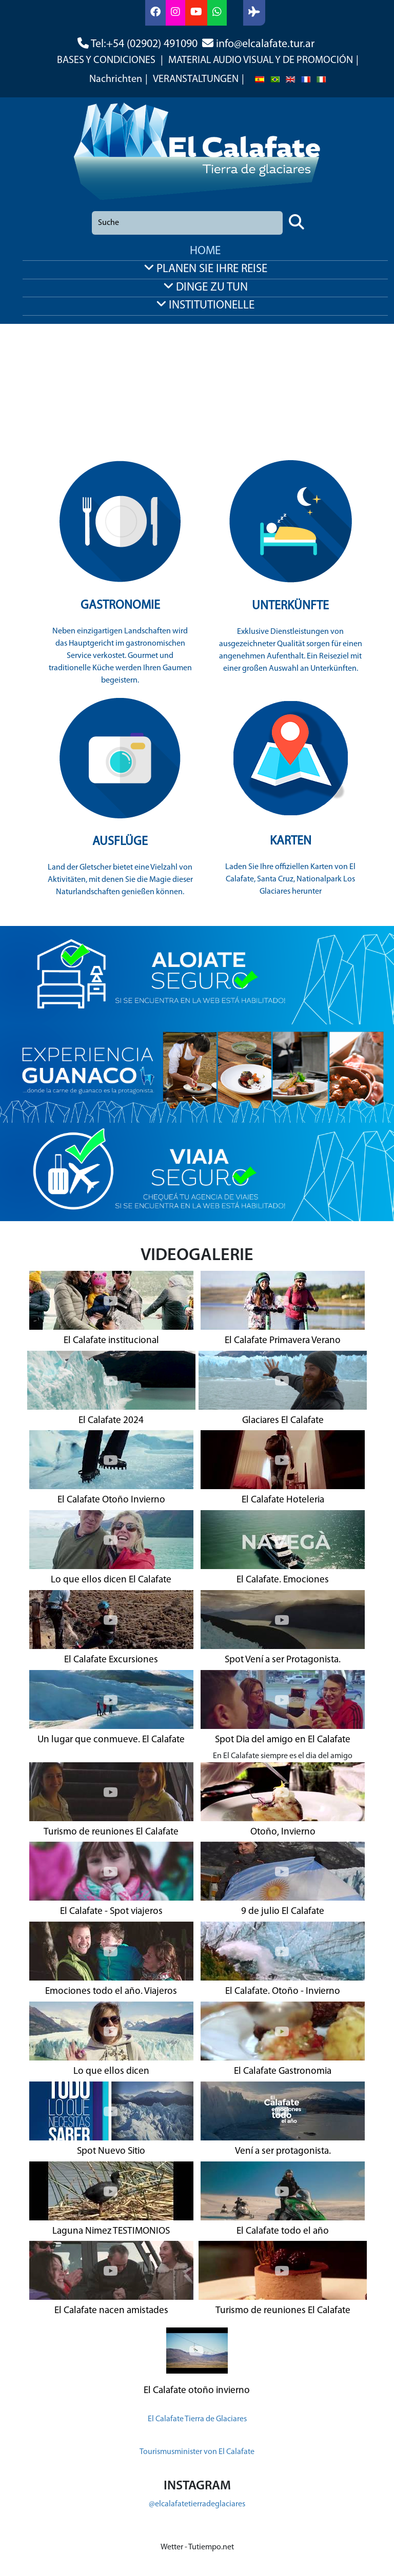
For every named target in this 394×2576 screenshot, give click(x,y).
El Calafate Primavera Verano (283, 1341)
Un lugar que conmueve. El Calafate (111, 1740)
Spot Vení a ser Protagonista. (283, 1660)
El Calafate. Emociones (283, 1580)
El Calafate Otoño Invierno (111, 1500)
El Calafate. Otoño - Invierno (282, 1991)
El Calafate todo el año (283, 2231)
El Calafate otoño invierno (197, 2391)
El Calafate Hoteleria (283, 1500)
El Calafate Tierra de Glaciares (197, 2419)
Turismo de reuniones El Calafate (111, 1832)
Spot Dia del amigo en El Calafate (282, 1740)
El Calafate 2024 (111, 1421)
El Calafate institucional (111, 1341)
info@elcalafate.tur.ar (265, 44)
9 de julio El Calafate (282, 1911)
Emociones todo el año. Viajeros (111, 1991)
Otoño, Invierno (283, 1832)
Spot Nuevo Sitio (111, 2151)
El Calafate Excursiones (111, 1660)
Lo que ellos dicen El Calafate (111, 1580)
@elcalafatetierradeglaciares (197, 2504)
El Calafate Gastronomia (282, 2071)
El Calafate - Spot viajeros (111, 1911)
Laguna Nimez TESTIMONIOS (111, 2231)
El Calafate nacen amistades (111, 2311)
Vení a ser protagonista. (283, 2151)
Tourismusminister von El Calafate (197, 2452)
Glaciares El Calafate (283, 1421)
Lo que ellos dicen (111, 2071)
